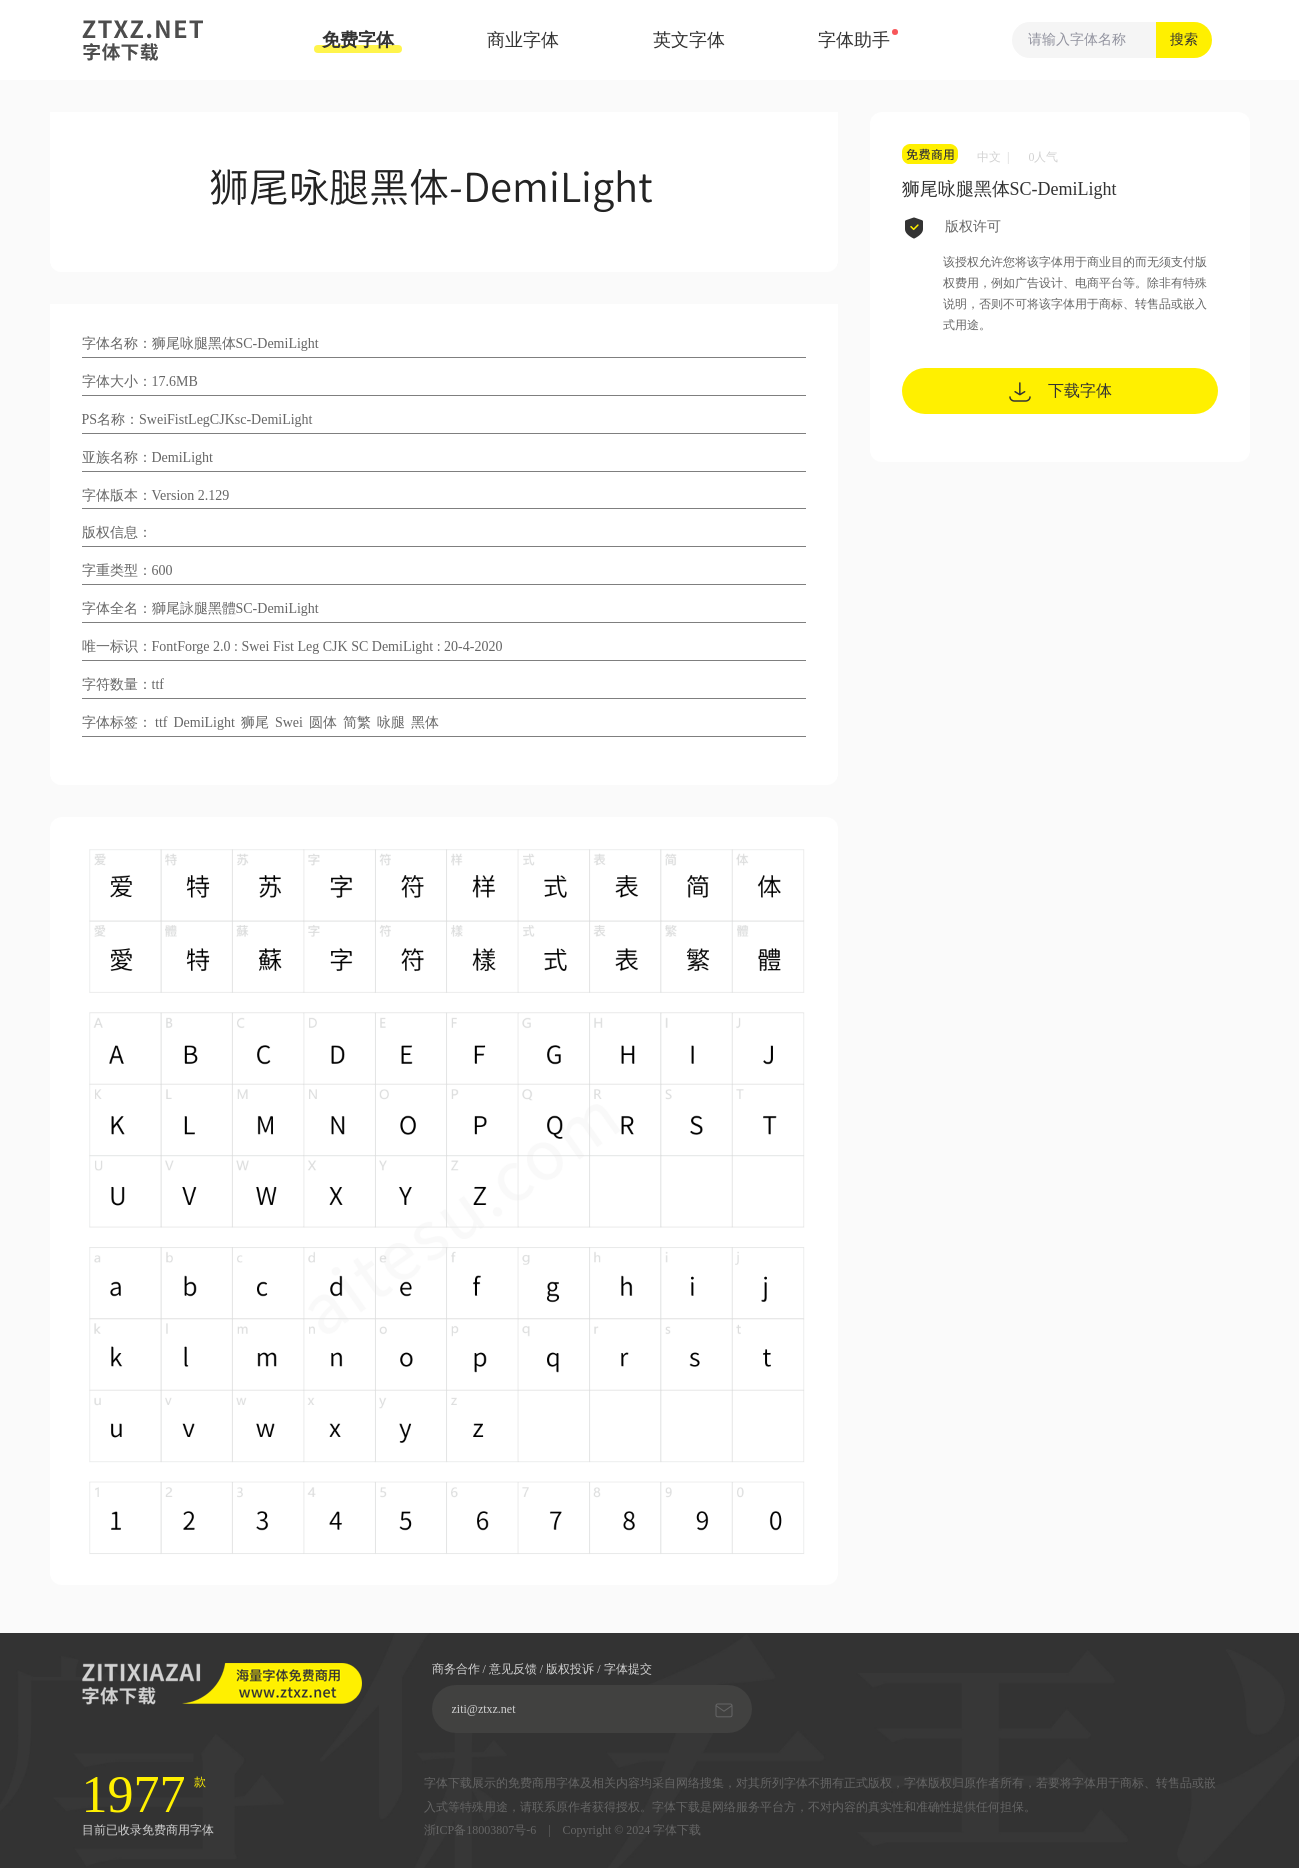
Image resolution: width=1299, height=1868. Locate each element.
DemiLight (203, 722)
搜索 (1184, 39)
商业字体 (523, 40)
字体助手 (854, 40)
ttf (161, 722)
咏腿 (391, 722)
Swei (289, 722)
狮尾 (255, 722)
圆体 (323, 722)
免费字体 (358, 41)
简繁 (357, 722)
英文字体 (689, 40)
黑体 (425, 722)
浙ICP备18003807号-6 (480, 1830)
